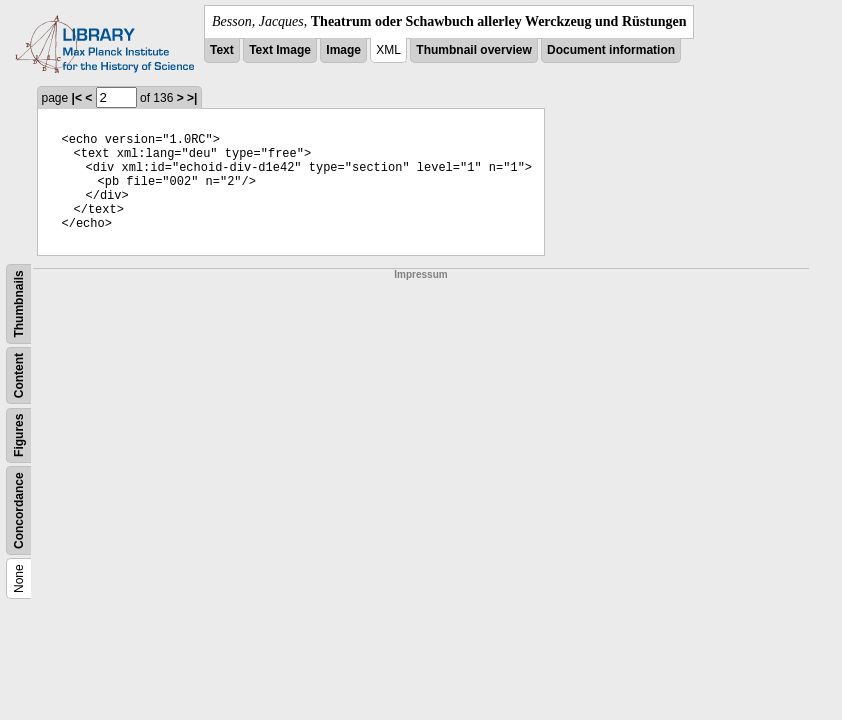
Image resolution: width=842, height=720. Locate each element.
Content (19, 375)
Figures (19, 435)
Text (222, 50)
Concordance (19, 510)
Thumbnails (19, 303)
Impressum (420, 274)
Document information (611, 50)
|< (77, 98)
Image (343, 50)
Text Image (280, 50)
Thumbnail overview (473, 50)
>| (192, 98)
